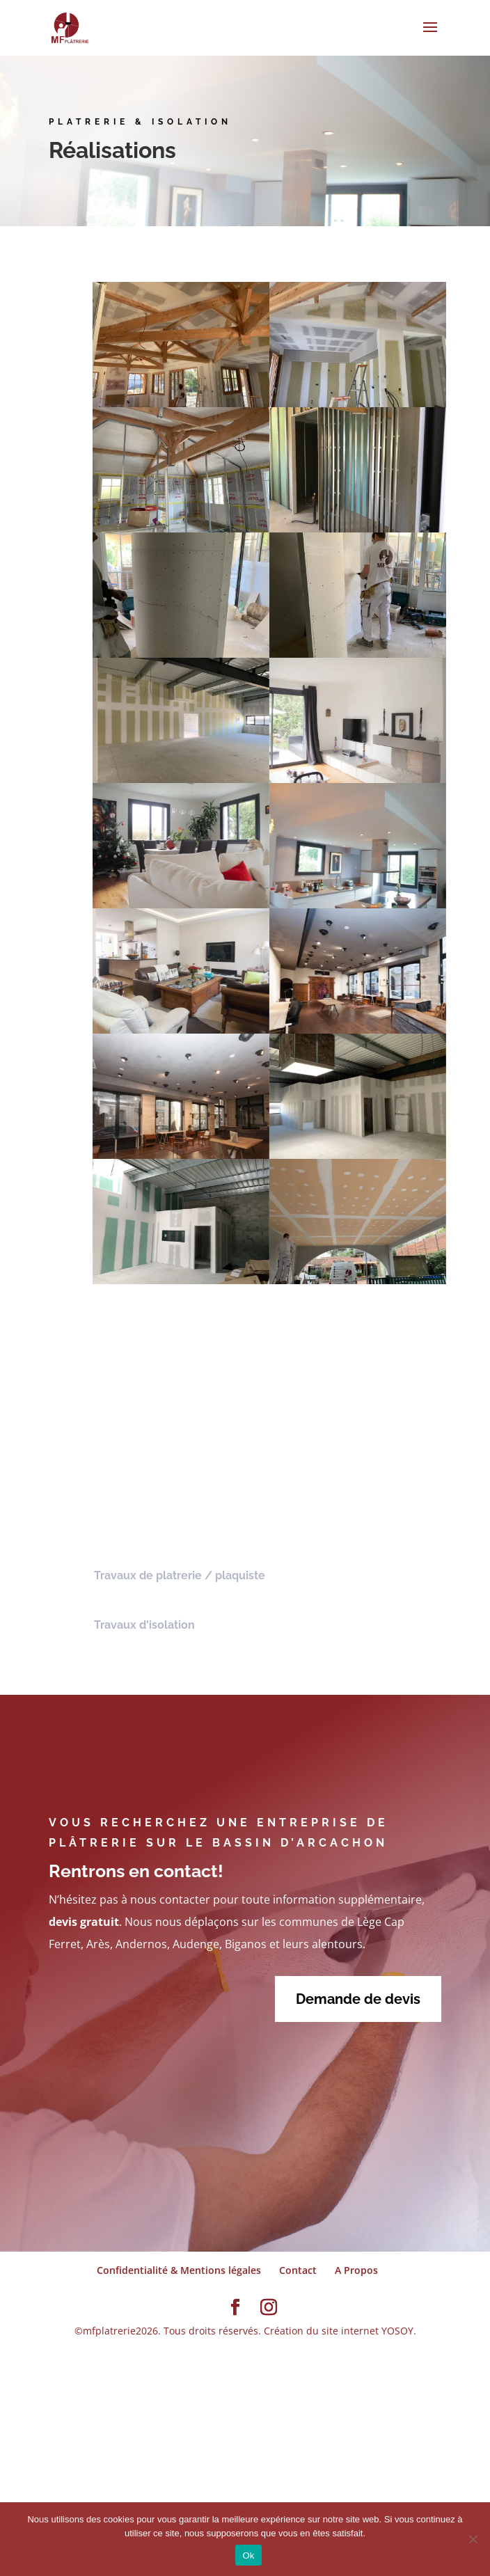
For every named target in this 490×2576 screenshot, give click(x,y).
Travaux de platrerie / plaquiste (179, 1581)
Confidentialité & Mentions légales (179, 2275)
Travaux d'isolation (144, 1631)
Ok (248, 2555)
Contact (298, 2275)
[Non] (473, 2539)
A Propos (356, 2275)
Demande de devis (358, 2004)
